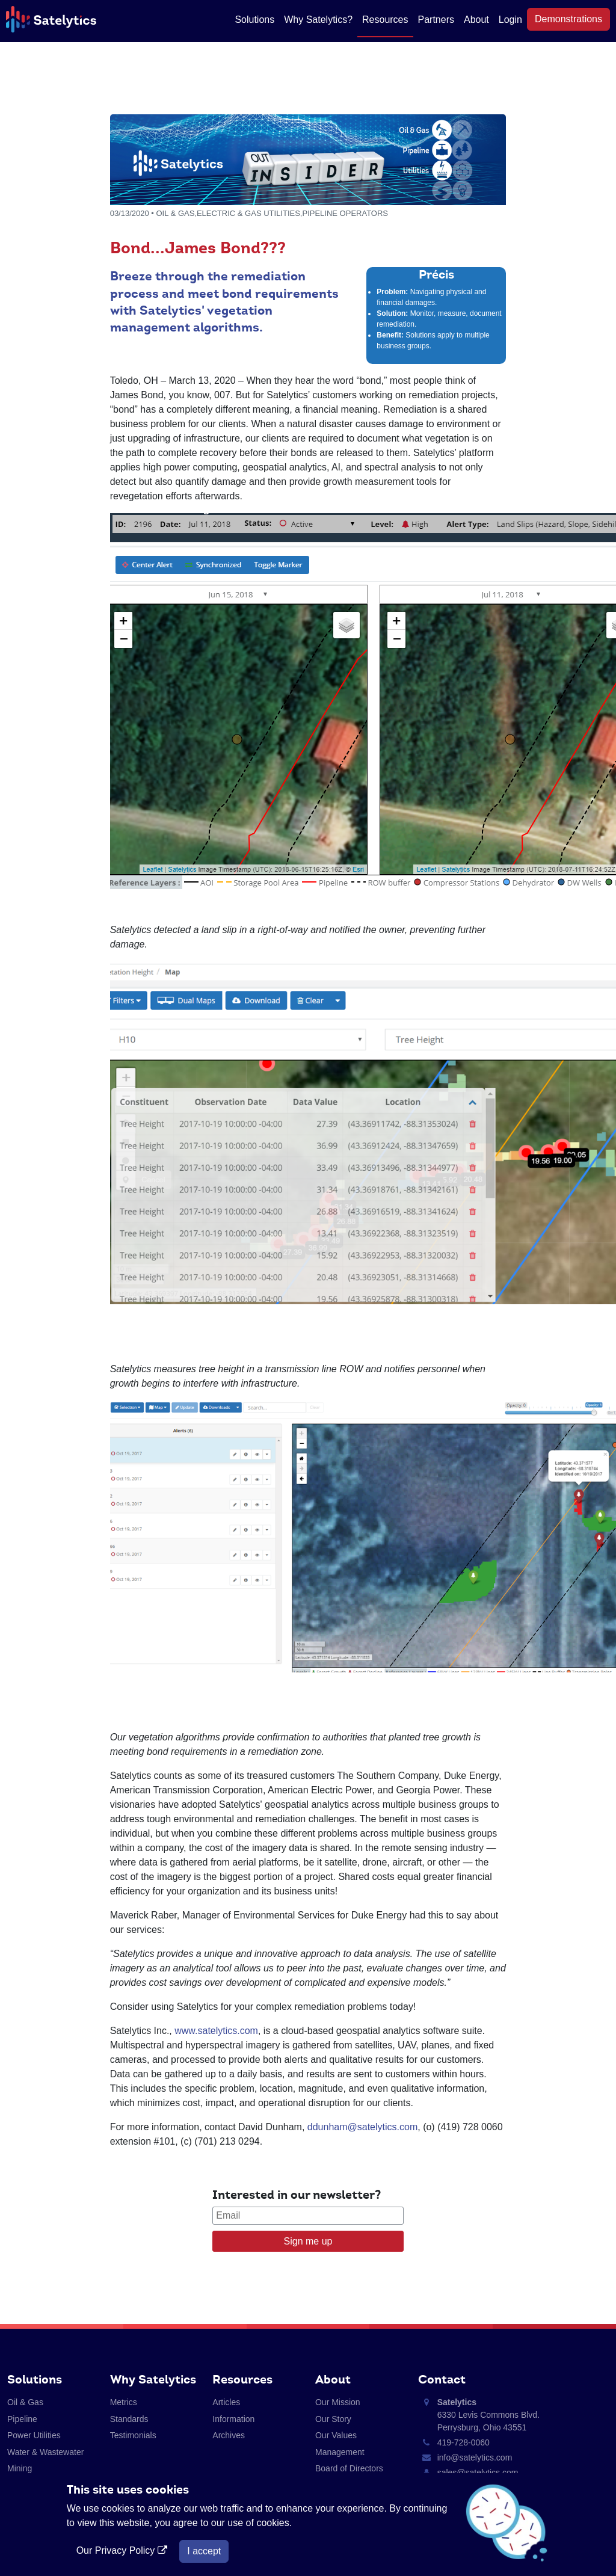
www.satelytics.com (216, 2031)
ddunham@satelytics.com (362, 2127)
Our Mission (337, 2402)
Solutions (254, 19)
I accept (204, 2551)
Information (233, 2419)
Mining (19, 2468)
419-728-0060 (463, 2442)
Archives (228, 2435)
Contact (442, 2379)
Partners (436, 19)
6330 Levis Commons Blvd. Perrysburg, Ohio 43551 (488, 2414)
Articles (226, 2402)
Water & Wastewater (45, 2452)
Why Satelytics (153, 2379)
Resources (385, 19)
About (476, 19)
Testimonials (133, 2435)
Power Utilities (34, 2435)
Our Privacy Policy (123, 2550)
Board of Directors (349, 2468)
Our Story (333, 2419)
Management (340, 2452)
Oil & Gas (25, 2402)
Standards (129, 2419)
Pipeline (22, 2419)
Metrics (123, 2402)
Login (510, 19)
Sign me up (308, 2241)
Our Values (336, 2435)
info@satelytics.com (475, 2457)
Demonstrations (568, 19)
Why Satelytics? (318, 19)
